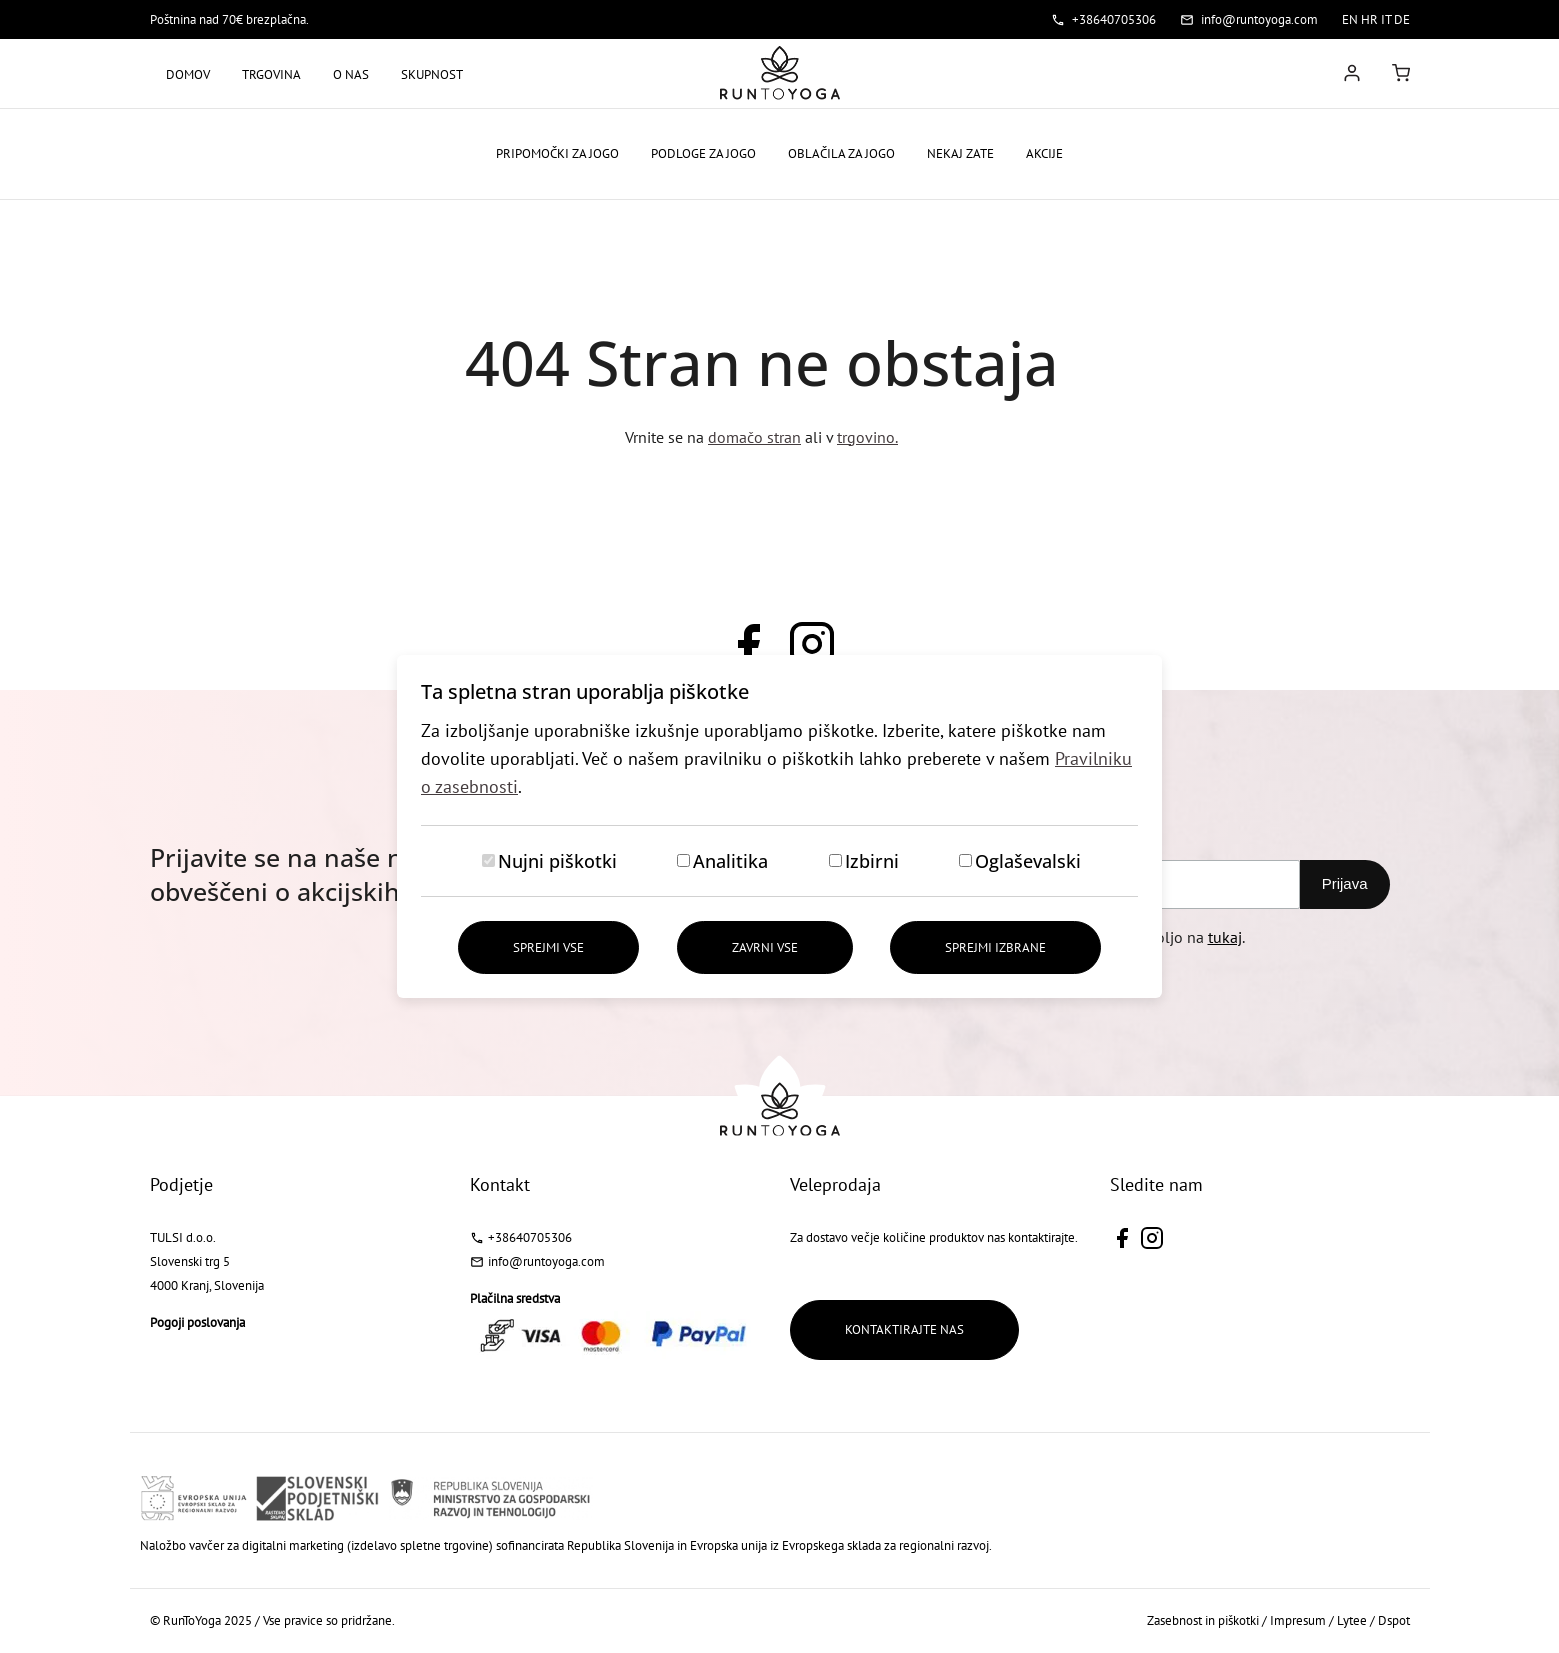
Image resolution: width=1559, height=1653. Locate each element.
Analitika (730, 861)
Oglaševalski (1028, 861)
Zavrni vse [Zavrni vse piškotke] (765, 947)
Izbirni (872, 861)
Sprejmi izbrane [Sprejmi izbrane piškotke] (995, 947)
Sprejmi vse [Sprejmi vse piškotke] (548, 947)
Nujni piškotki (557, 861)
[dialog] (779, 826)
